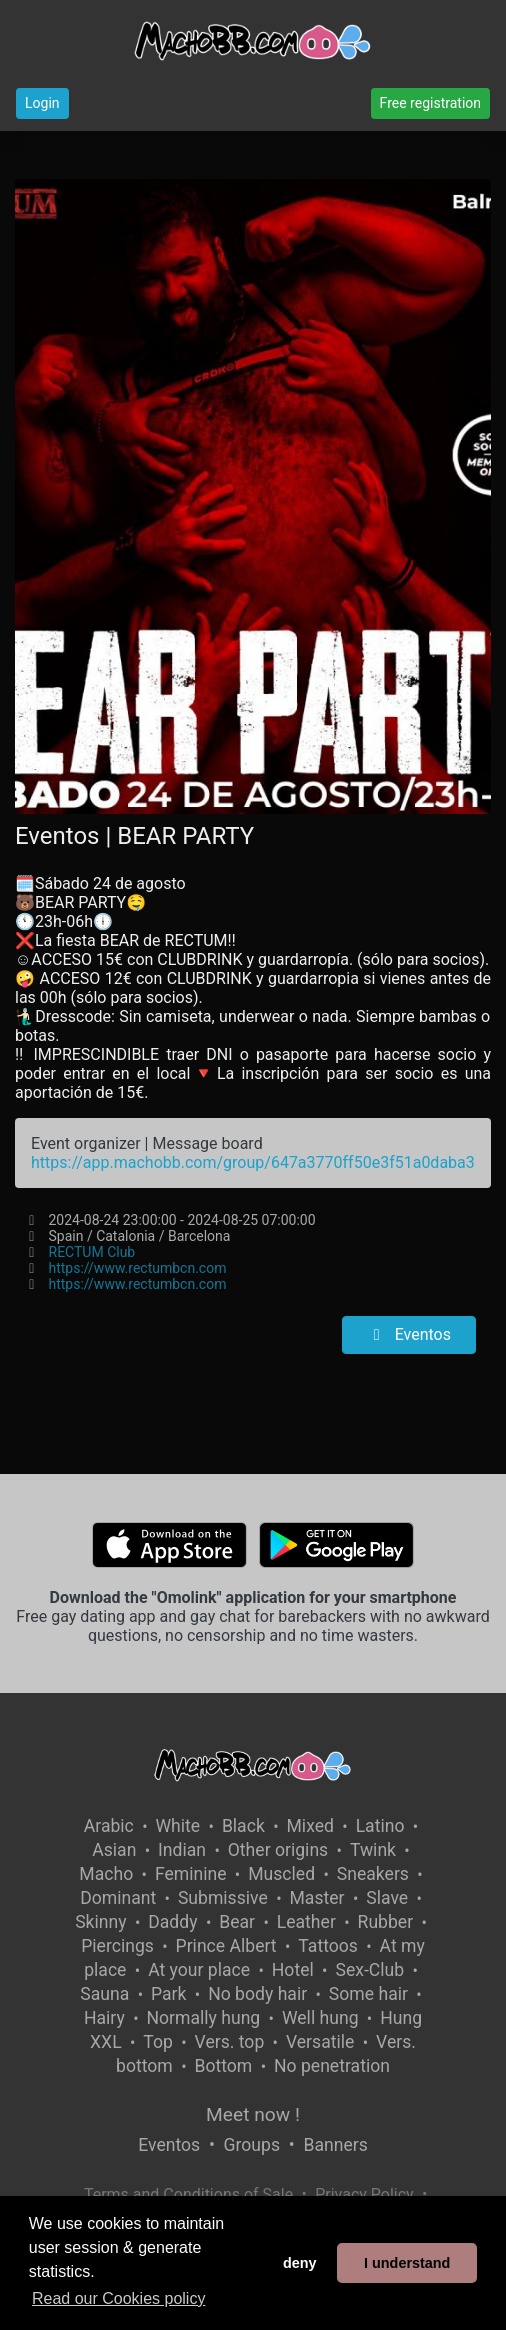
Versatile (320, 2042)
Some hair (368, 1994)
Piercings (117, 1946)
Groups (252, 2145)
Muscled (281, 1874)
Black (243, 1826)
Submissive (223, 1898)
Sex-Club (369, 1970)
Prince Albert (226, 1946)
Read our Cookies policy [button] (118, 2298)
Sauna (104, 1994)
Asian (114, 1850)
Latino (380, 1826)
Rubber (386, 1922)
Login (42, 103)
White (178, 1826)
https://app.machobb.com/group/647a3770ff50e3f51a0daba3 (253, 1162)
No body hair (257, 1994)
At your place (199, 1970)
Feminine (191, 1874)
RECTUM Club (92, 1252)
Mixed (310, 1826)
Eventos (409, 1334)
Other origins (278, 1850)
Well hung (320, 2018)
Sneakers (373, 1874)
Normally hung (203, 2018)
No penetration (332, 2066)
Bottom (223, 2066)
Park (168, 1994)
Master (316, 1898)
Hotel (293, 1970)
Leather (306, 1922)
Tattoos (328, 1946)
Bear (237, 1922)
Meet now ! (253, 2114)
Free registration (430, 103)
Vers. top (230, 2042)
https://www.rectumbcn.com (138, 1268)
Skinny (100, 1922)
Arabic (109, 1826)
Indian (182, 1850)
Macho (106, 1874)
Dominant (118, 1898)
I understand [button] (407, 2263)
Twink (373, 1850)
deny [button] (300, 2263)
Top (158, 2042)
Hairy (104, 2018)
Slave (387, 1898)
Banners (335, 2145)
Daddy (172, 1922)
